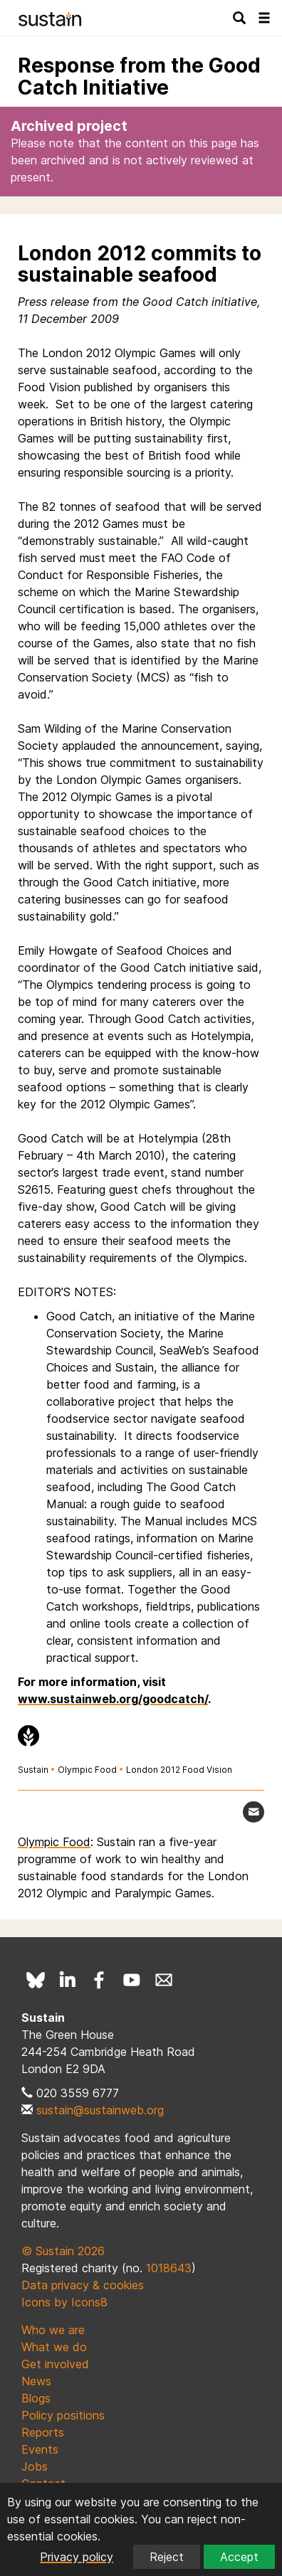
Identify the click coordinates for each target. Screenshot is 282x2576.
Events (39, 2449)
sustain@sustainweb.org (100, 2110)
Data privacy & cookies (82, 2285)
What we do (54, 2347)
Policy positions (63, 2415)
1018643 (169, 2268)
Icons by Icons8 (64, 2302)
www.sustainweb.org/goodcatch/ (113, 1699)
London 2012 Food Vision (179, 1769)
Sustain (33, 1769)
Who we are (53, 2330)
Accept (239, 2557)
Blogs (36, 2398)
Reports (42, 2432)
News (36, 2381)
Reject (167, 2557)
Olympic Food (87, 1769)
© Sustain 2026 (63, 2251)
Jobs (34, 2466)
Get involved (55, 2364)
